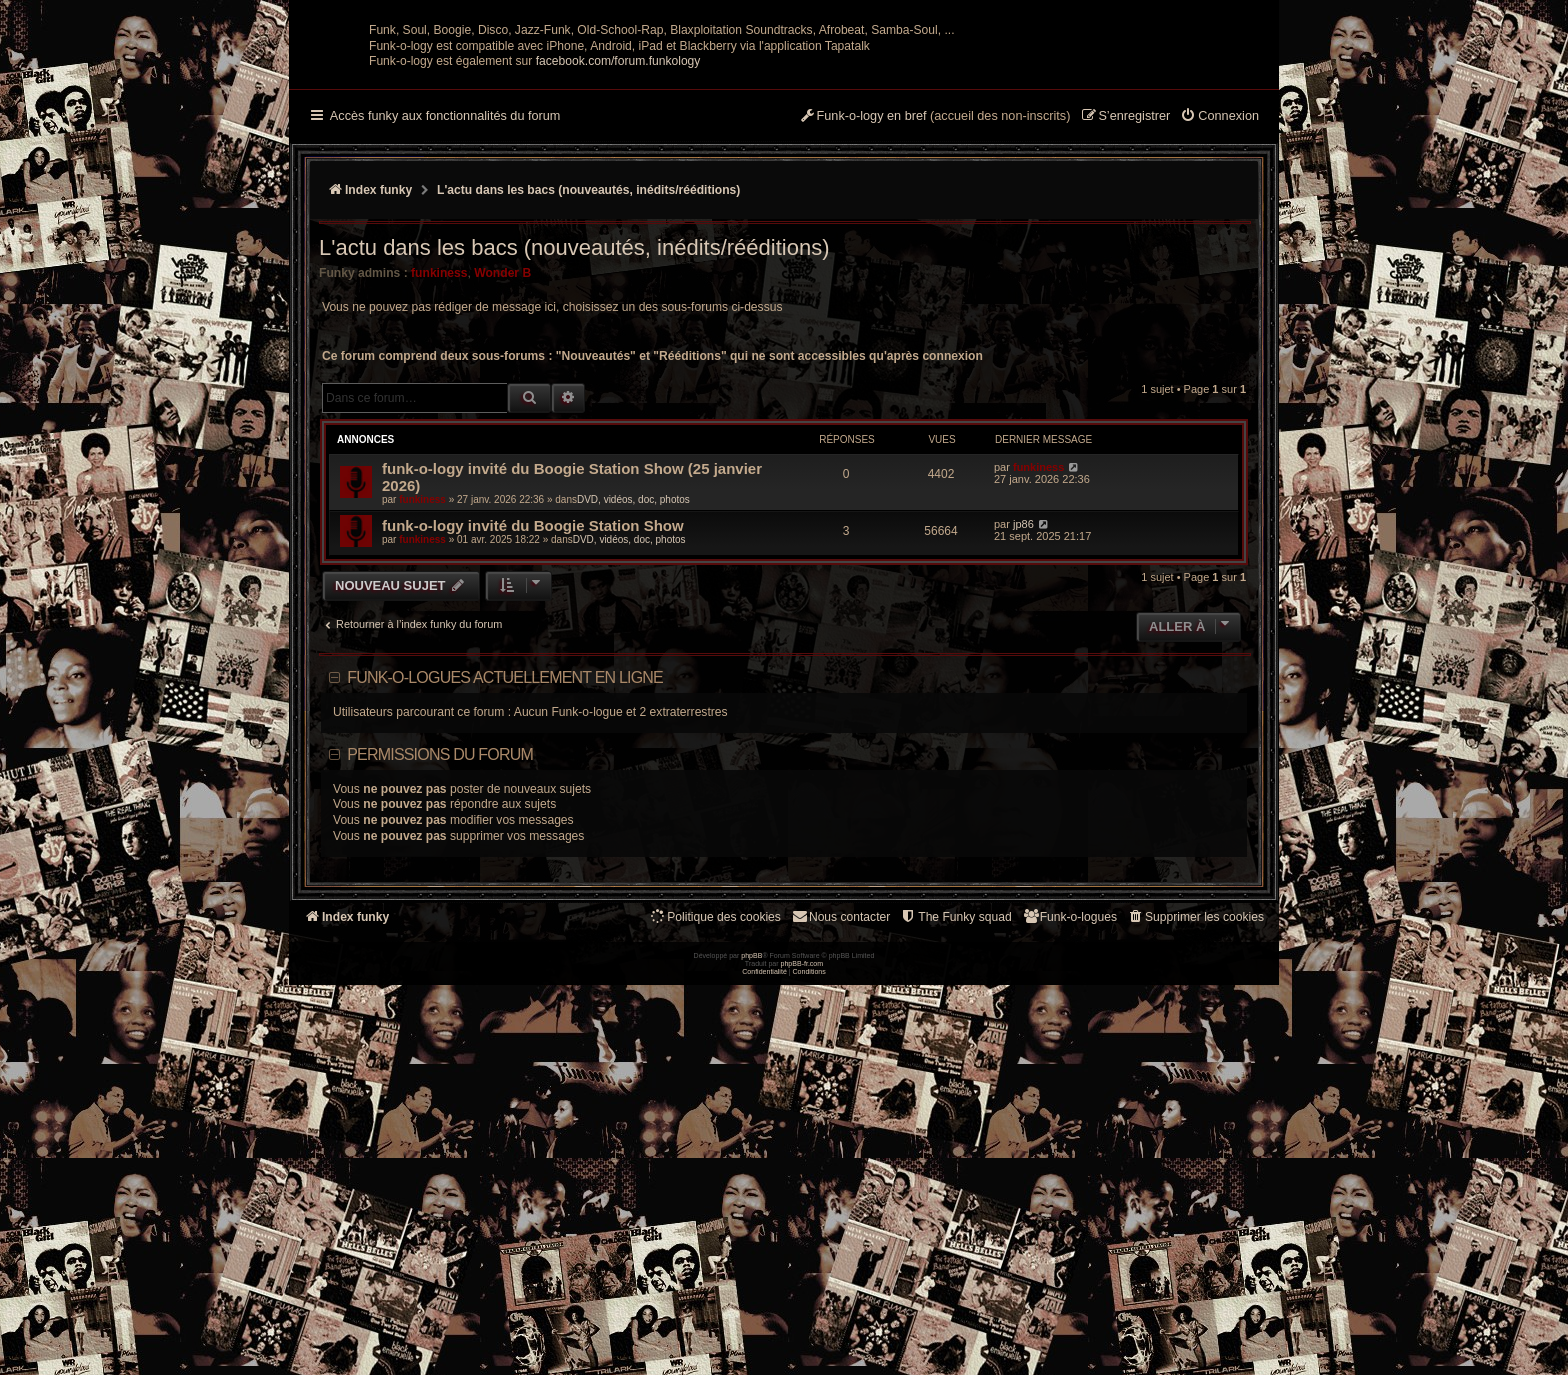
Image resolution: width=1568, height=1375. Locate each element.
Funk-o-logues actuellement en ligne (505, 873)
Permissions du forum (440, 950)
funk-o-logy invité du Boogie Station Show (533, 721)
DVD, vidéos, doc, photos (633, 695)
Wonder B (502, 469)
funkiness (439, 469)
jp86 (1023, 720)
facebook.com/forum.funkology (618, 257)
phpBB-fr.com (802, 1353)
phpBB (751, 1345)
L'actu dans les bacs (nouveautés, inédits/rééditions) (574, 443)
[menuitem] (1219, 313)
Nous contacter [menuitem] (840, 1112)
